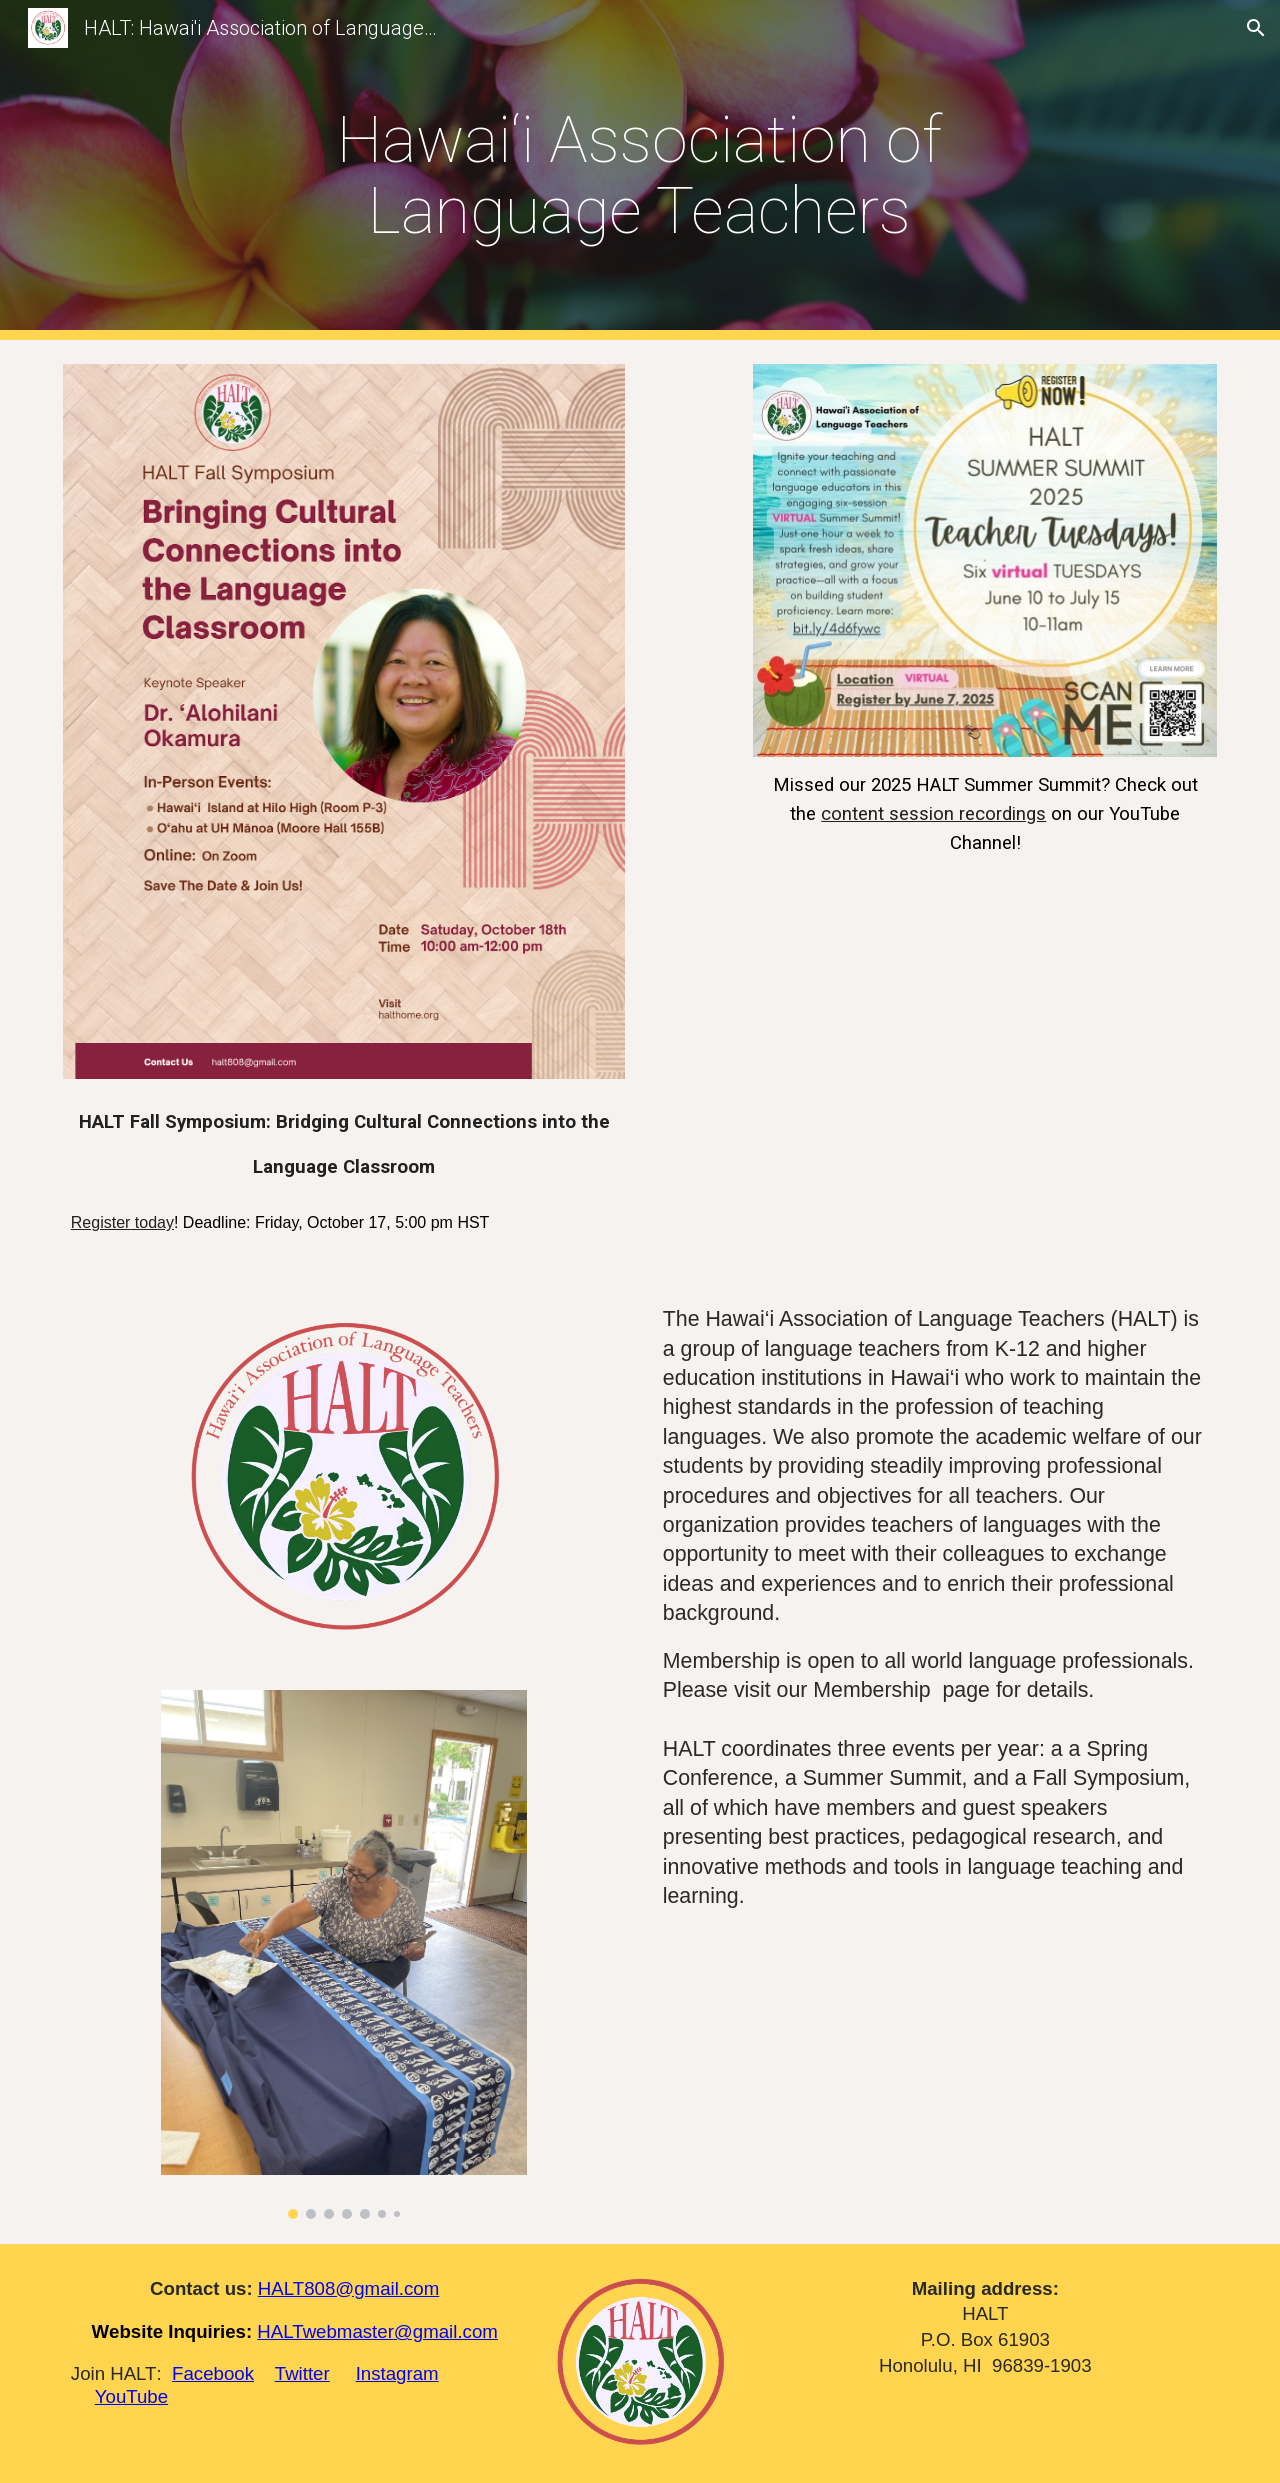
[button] (1256, 28)
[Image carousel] (343, 1955)
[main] (640, 169)
